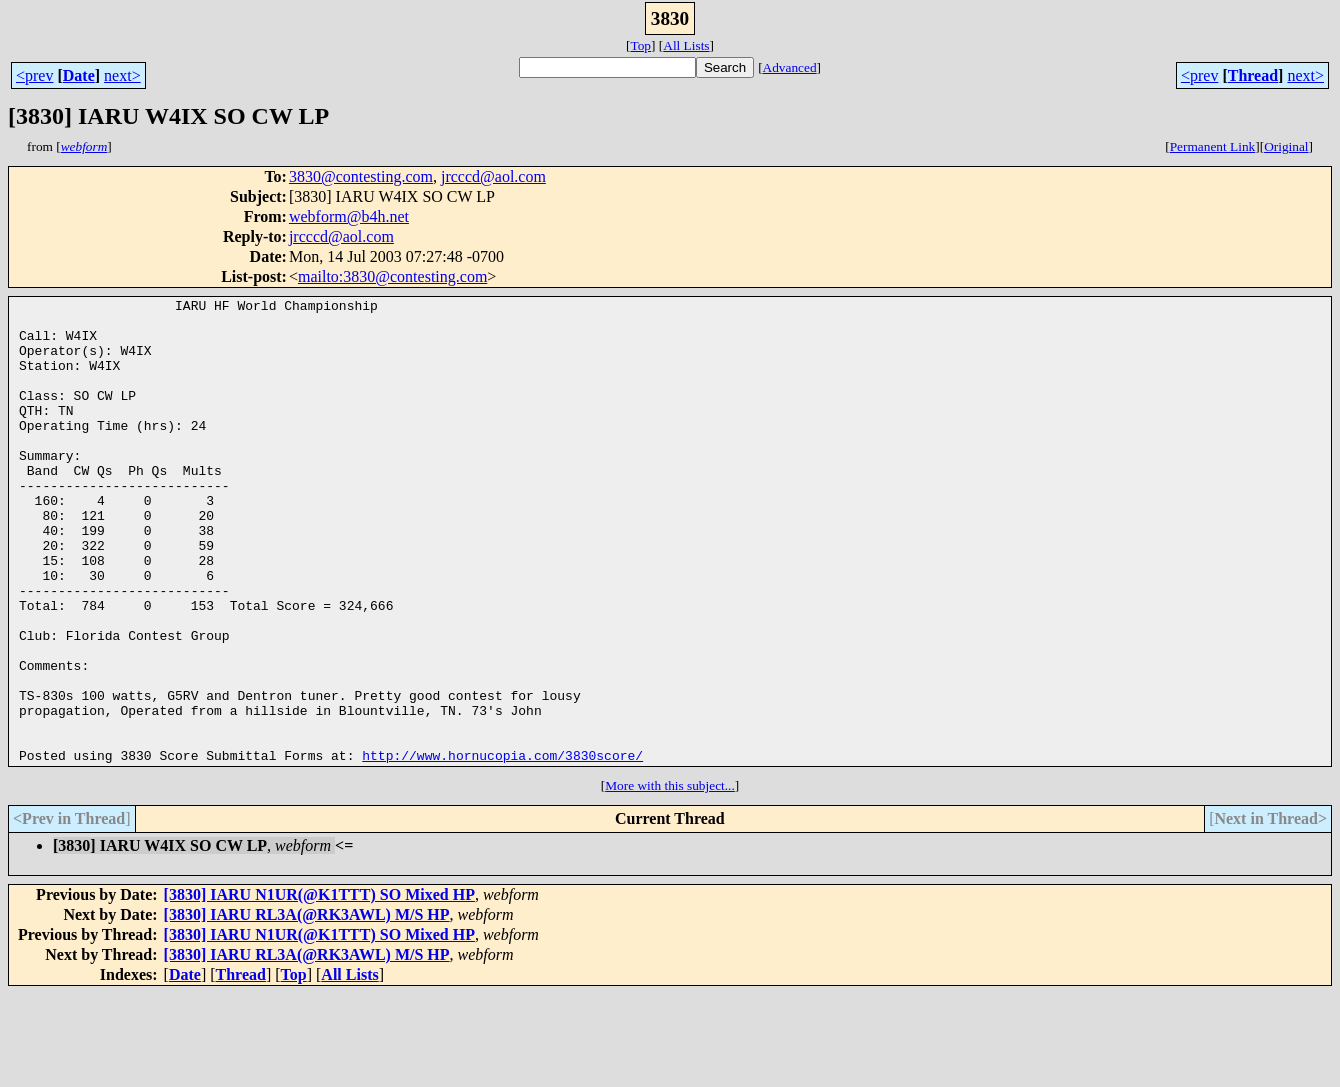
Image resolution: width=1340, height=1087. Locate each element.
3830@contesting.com (361, 176)
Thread (1253, 75)
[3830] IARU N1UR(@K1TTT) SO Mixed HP (319, 987)
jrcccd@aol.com (493, 176)
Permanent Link (1213, 146)
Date (79, 75)
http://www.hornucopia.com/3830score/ (502, 848)
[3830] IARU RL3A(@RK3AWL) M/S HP (307, 1007)
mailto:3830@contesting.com (392, 276)
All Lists (686, 45)
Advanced (790, 67)
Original (1286, 146)
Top (640, 45)
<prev (34, 75)
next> (122, 75)
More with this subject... (670, 878)
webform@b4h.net (349, 216)
